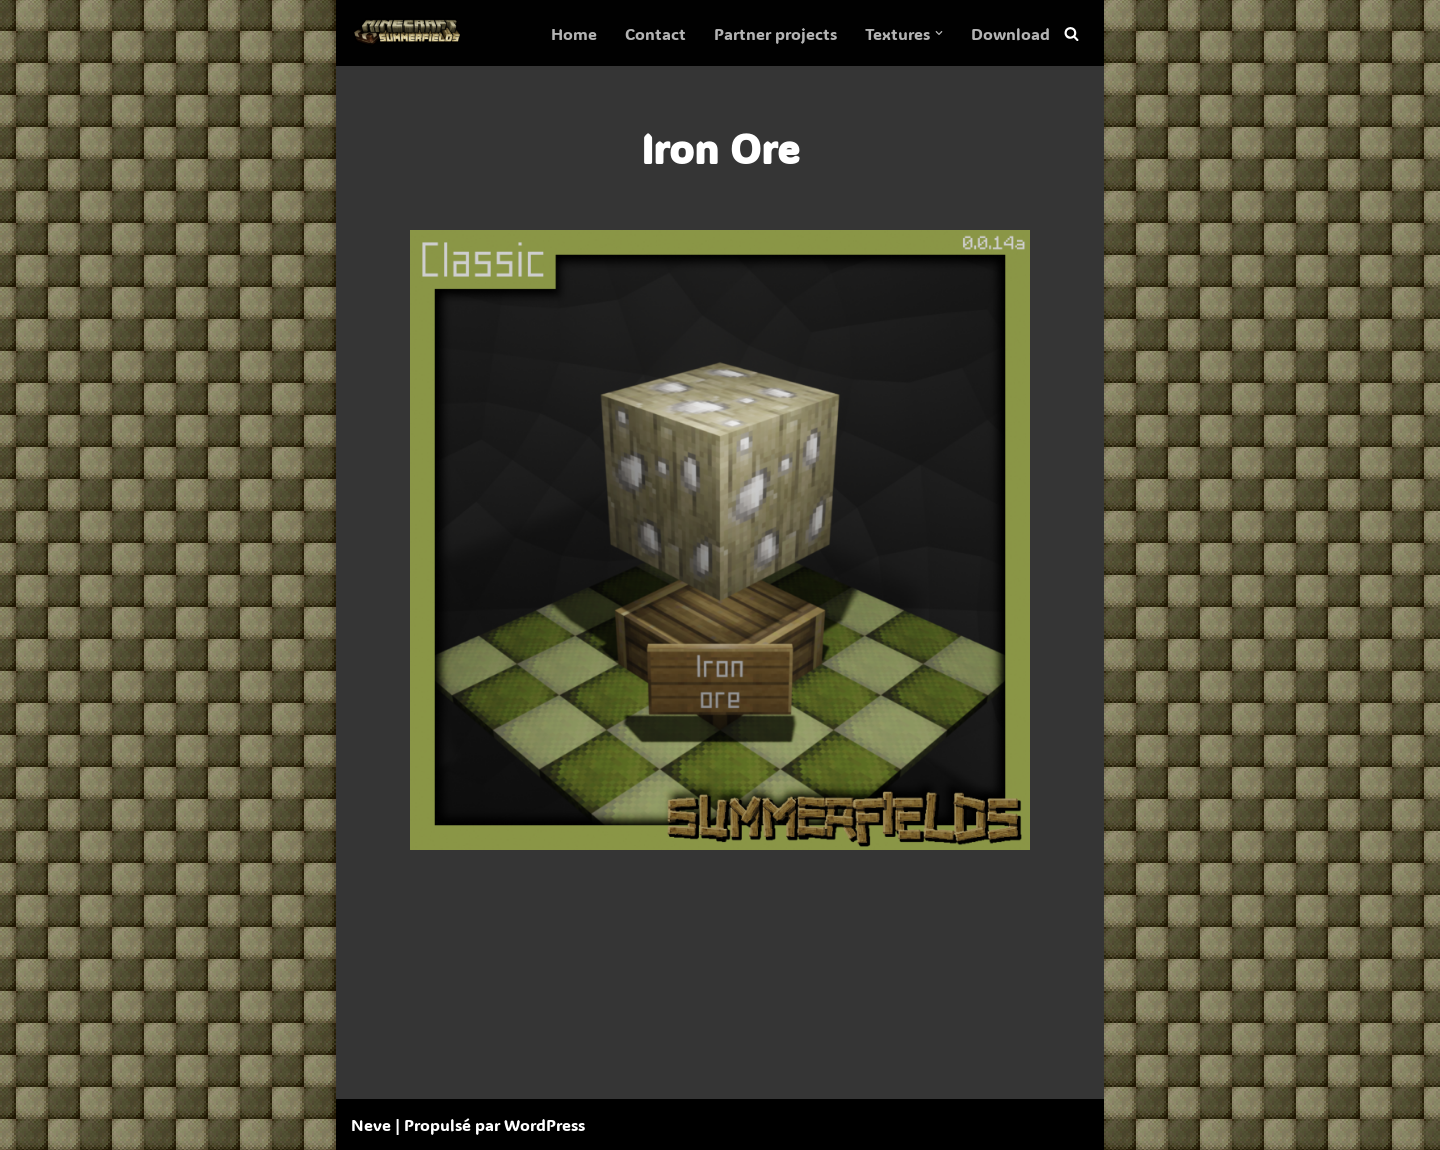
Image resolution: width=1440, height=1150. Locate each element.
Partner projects (775, 33)
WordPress (544, 1124)
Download (1010, 33)
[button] (939, 33)
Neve (371, 1124)
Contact (655, 33)
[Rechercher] (1071, 33)
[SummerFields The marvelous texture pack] (411, 33)
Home (574, 33)
